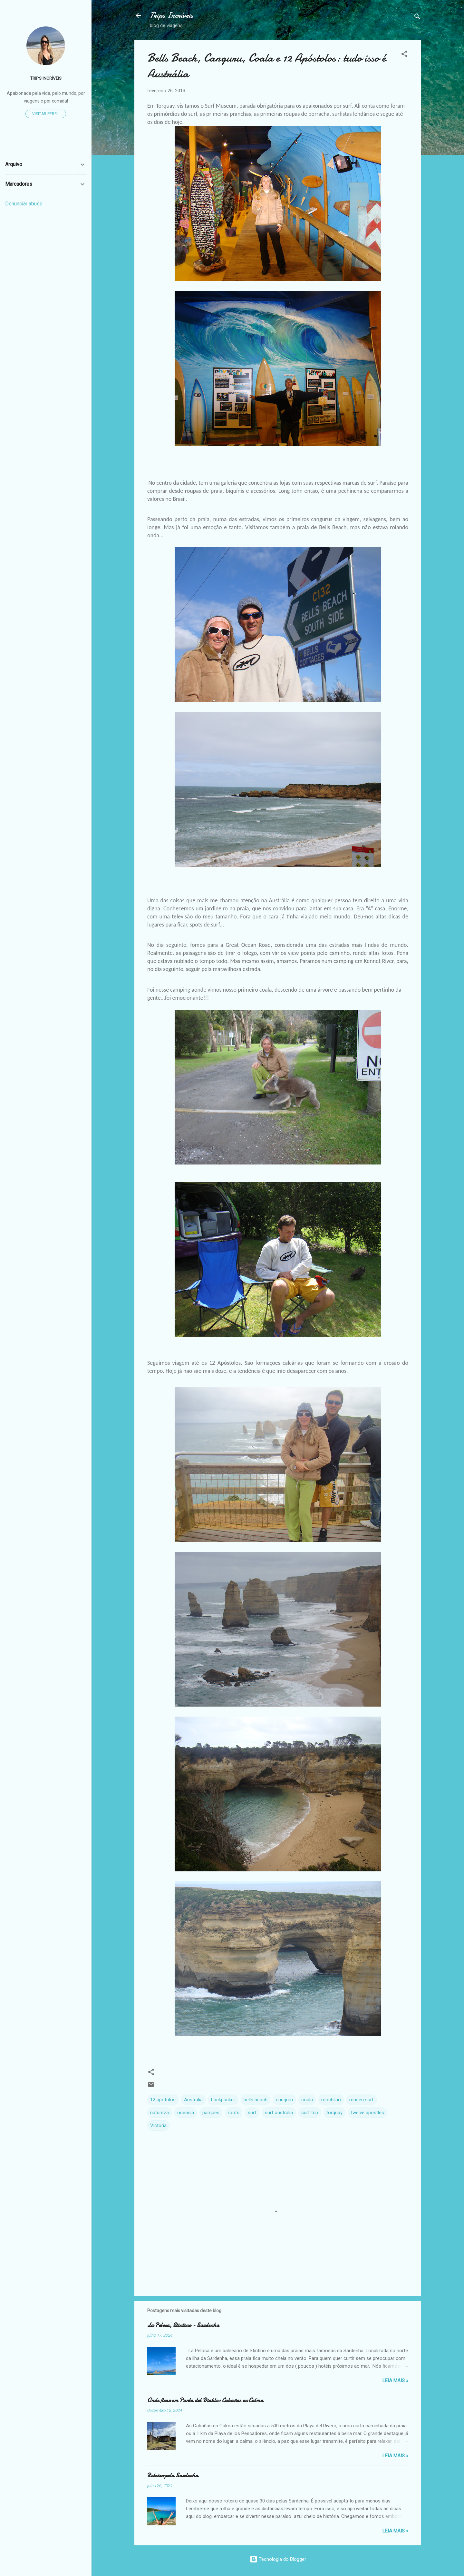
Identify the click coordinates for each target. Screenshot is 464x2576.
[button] (404, 55)
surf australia (279, 2112)
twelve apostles (367, 2112)
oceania (185, 2112)
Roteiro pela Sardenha (172, 2476)
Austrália (193, 2100)
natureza (159, 2112)
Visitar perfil (45, 114)
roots (233, 2112)
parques (210, 2112)
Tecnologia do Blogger (278, 2559)
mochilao (331, 2100)
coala (307, 2100)
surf (252, 2112)
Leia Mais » (395, 2380)
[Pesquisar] (417, 17)
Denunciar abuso (24, 204)
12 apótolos (163, 2100)
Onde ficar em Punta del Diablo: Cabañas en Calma (205, 2400)
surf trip (309, 2112)
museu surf (361, 2100)
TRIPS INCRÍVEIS (46, 78)
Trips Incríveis (171, 15)
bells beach (255, 2100)
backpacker (223, 2100)
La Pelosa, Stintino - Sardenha (183, 2325)
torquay (334, 2112)
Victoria (158, 2125)
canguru (284, 2100)
